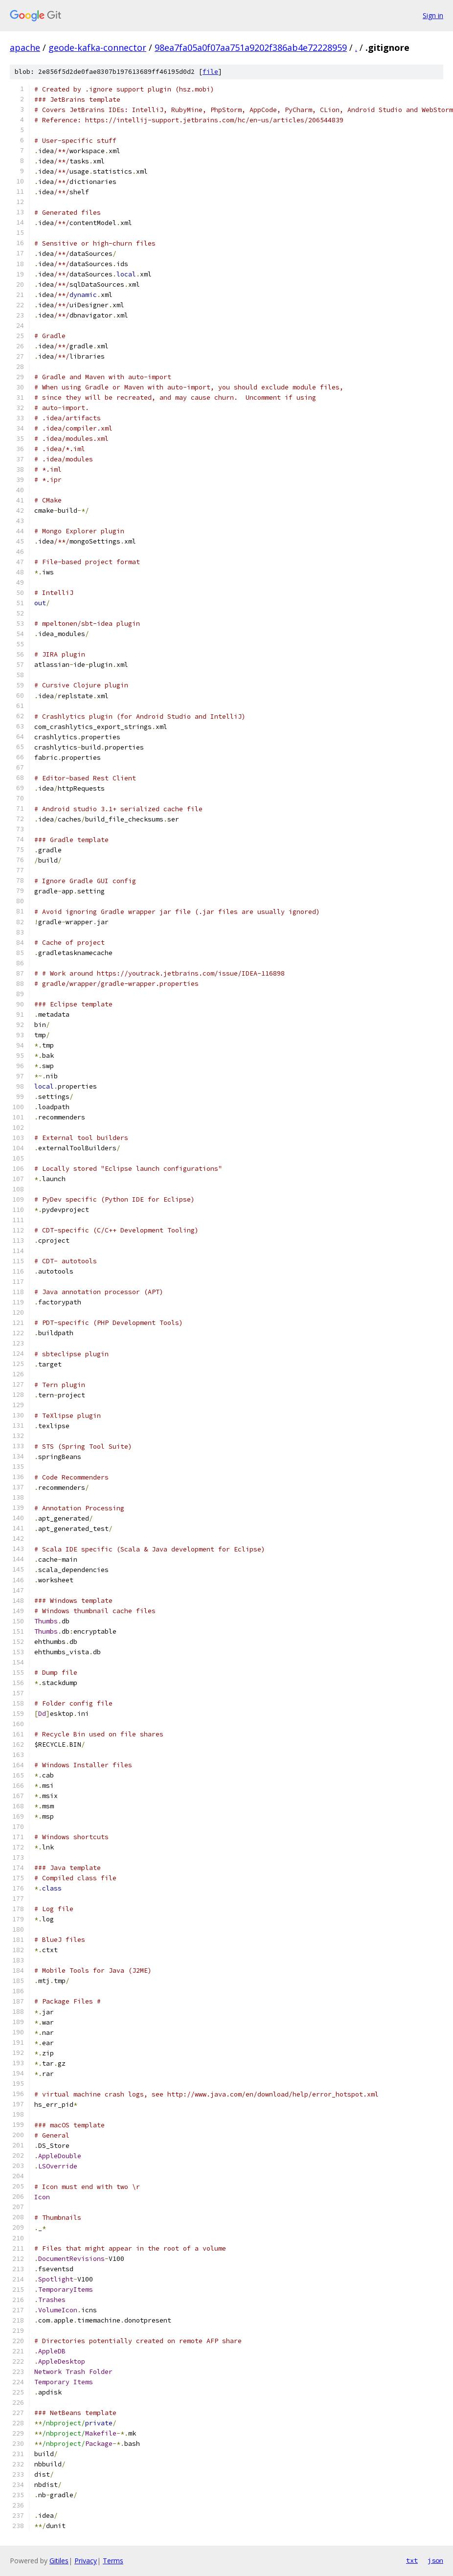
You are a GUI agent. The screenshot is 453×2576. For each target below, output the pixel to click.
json (435, 2560)
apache (25, 47)
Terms (113, 2560)
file (210, 72)
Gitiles (58, 2560)
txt (412, 2560)
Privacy (85, 2560)
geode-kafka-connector (97, 47)
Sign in (433, 15)
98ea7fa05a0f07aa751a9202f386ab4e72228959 (251, 47)
